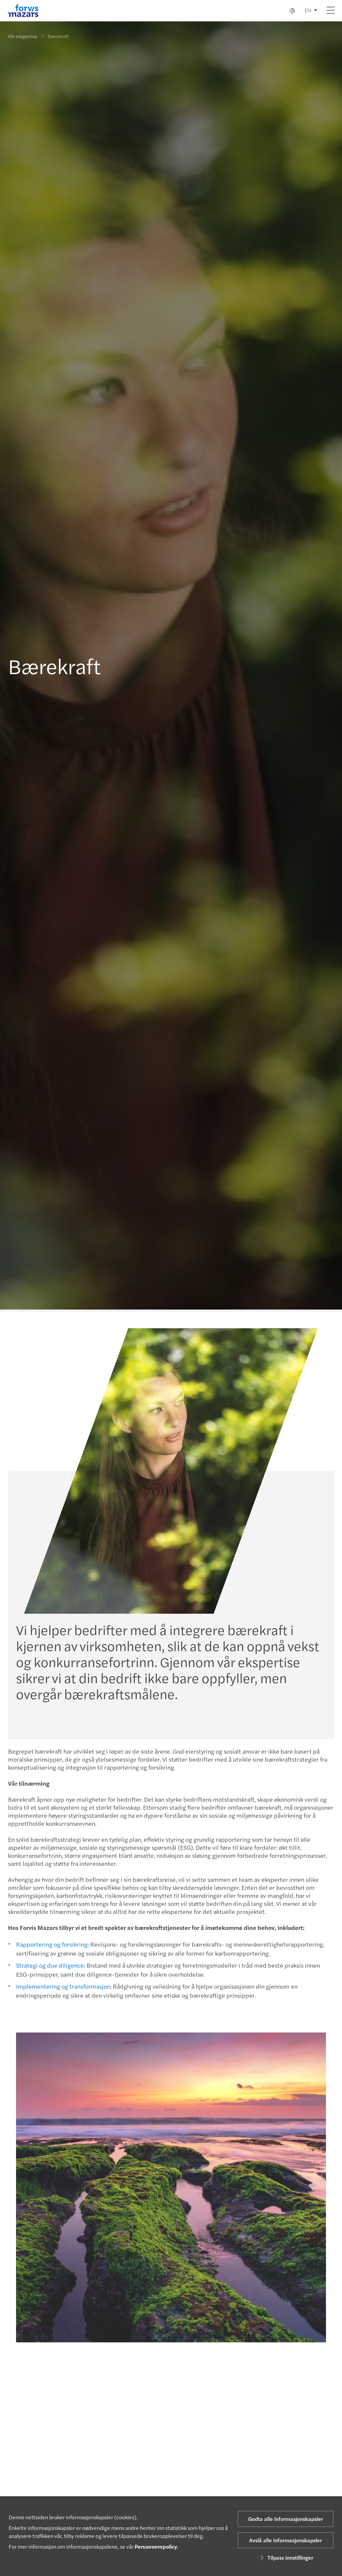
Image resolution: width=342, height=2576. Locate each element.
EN (308, 10)
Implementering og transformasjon (63, 1986)
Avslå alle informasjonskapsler (285, 2540)
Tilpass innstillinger (285, 2557)
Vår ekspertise (22, 36)
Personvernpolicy (156, 2546)
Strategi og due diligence (50, 1965)
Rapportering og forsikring (52, 1944)
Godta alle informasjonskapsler (285, 2519)
